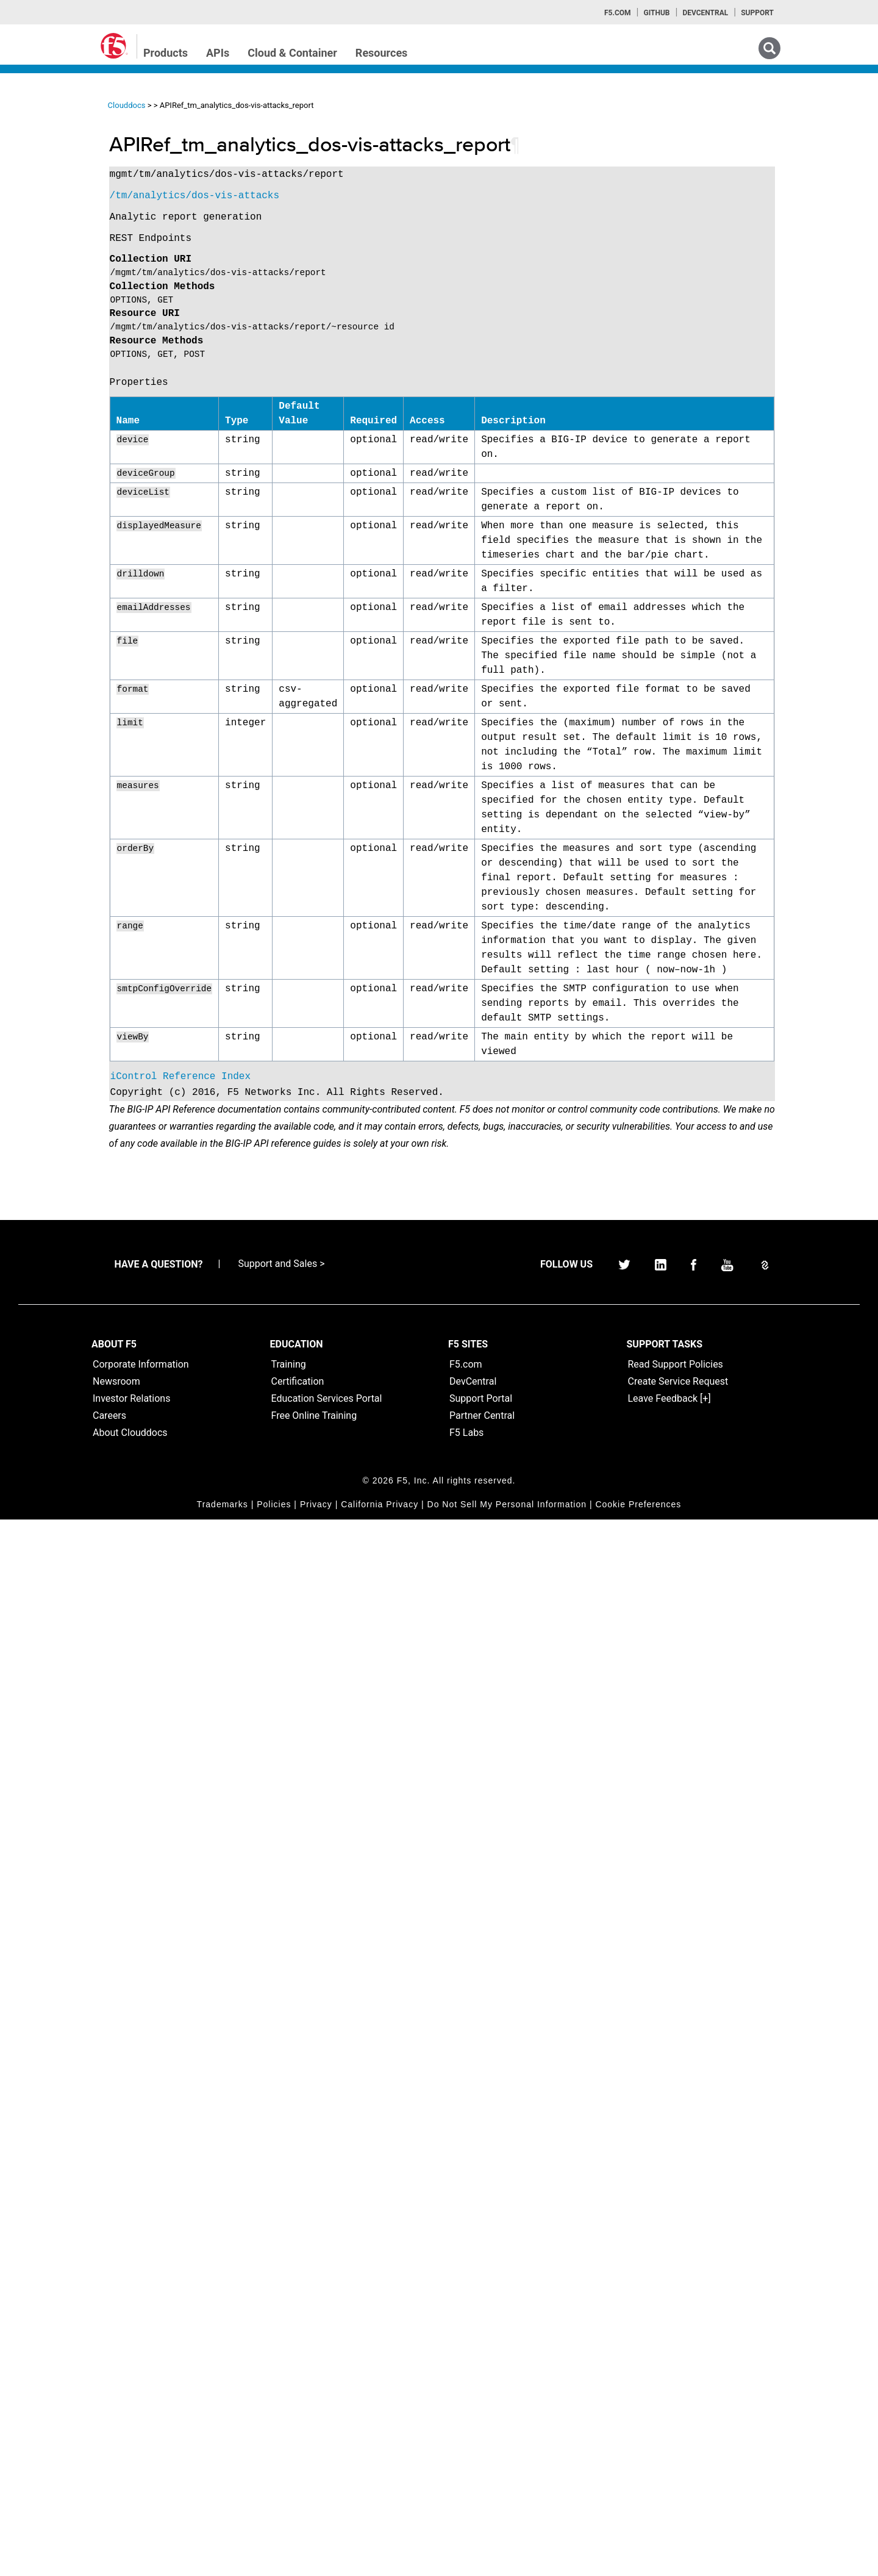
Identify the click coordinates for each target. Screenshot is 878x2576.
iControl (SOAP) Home (68, 185)
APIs (217, 52)
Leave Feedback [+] (669, 2455)
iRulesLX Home (55, 229)
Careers (109, 2472)
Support (757, 13)
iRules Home (50, 207)
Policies (274, 2561)
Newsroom (116, 2438)
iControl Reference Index (291, 2116)
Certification (297, 2438)
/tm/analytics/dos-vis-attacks (305, 195)
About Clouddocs (130, 2489)
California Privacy (379, 2561)
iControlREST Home (63, 163)
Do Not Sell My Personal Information (507, 2561)
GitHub (656, 13)
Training (288, 2421)
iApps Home (49, 141)
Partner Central (482, 2472)
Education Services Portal (326, 2455)
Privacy (316, 2561)
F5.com (617, 13)
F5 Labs (466, 2489)
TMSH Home (50, 251)
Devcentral (705, 13)
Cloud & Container (292, 52)
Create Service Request (678, 2438)
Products (165, 52)
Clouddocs (237, 105)
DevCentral (472, 2438)
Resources (381, 52)
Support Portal (480, 2455)
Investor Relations (131, 2455)
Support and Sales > (281, 2320)
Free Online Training (314, 2472)
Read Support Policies (675, 2421)
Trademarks (222, 2561)
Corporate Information (141, 2421)
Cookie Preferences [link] (638, 2561)
